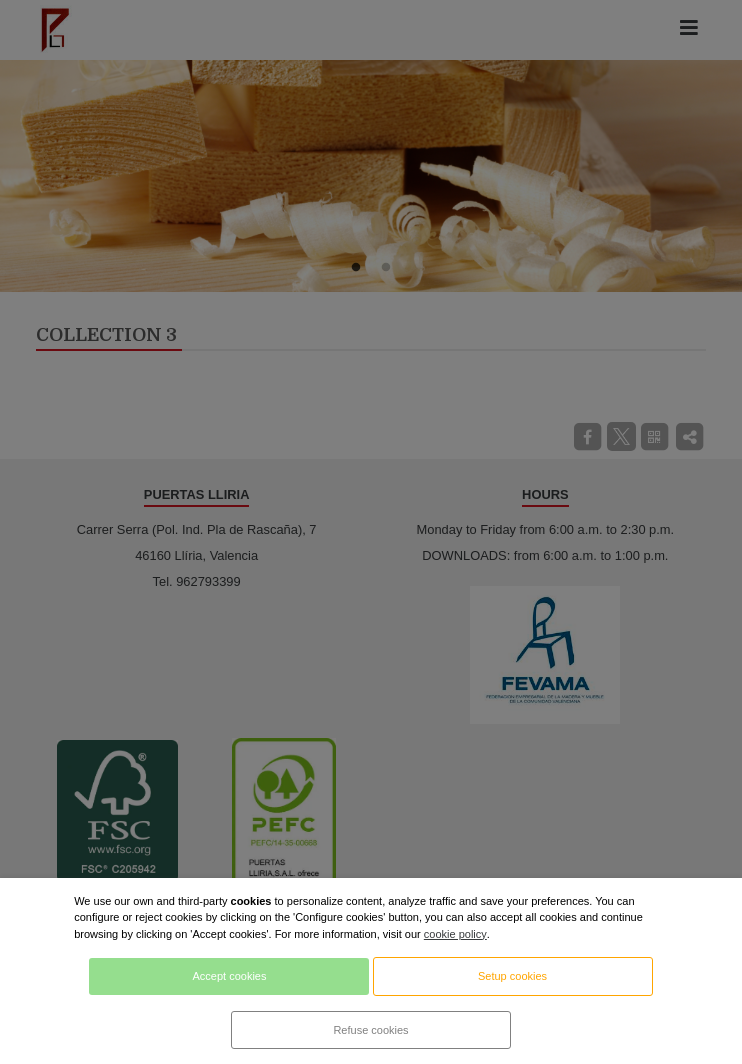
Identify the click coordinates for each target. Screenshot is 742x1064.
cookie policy (455, 934)
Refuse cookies (370, 1030)
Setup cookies (512, 976)
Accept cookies (229, 976)
